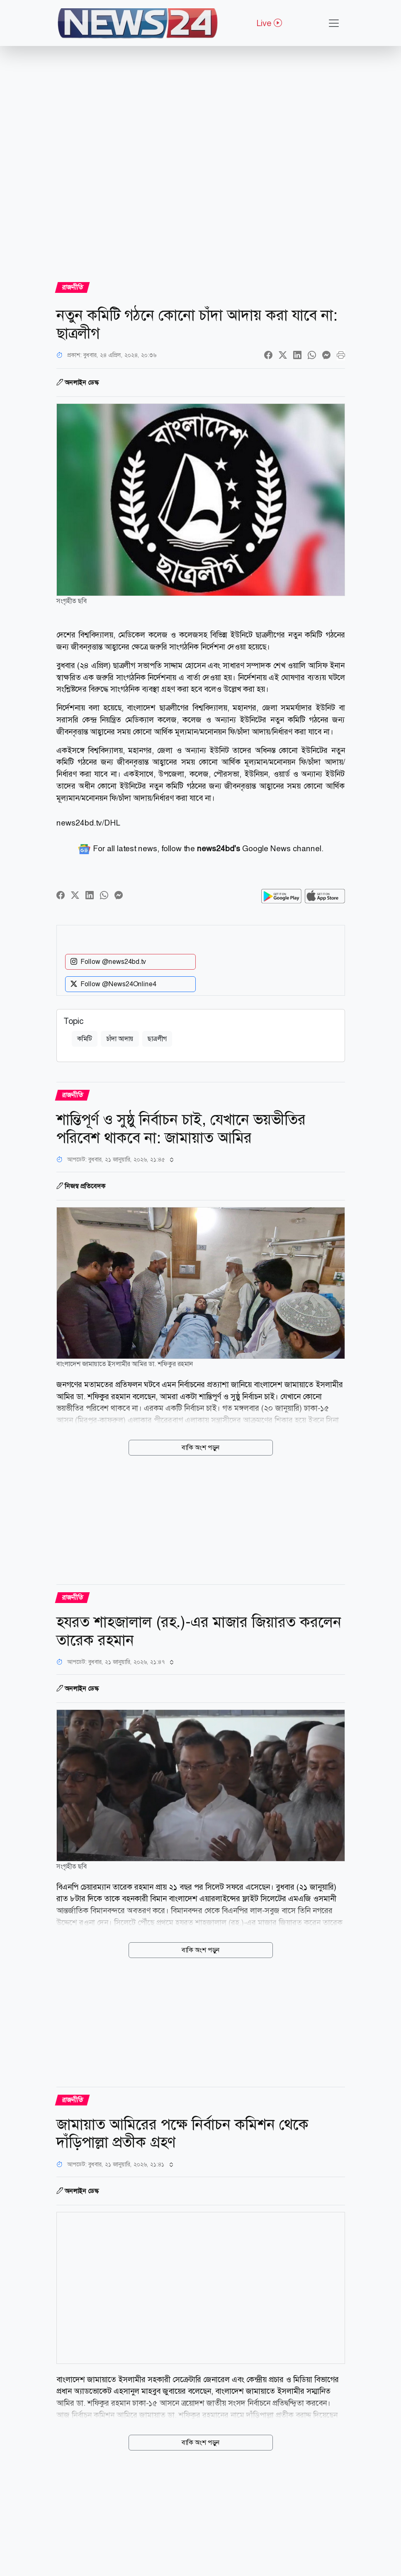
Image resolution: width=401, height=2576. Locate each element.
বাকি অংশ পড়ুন (201, 1447)
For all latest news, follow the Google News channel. (200, 849)
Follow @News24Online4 (113, 984)
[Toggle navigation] (334, 23)
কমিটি (84, 1038)
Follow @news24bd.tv (108, 962)
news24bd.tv (79, 823)
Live (269, 23)
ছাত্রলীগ (157, 1038)
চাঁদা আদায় (120, 1038)
